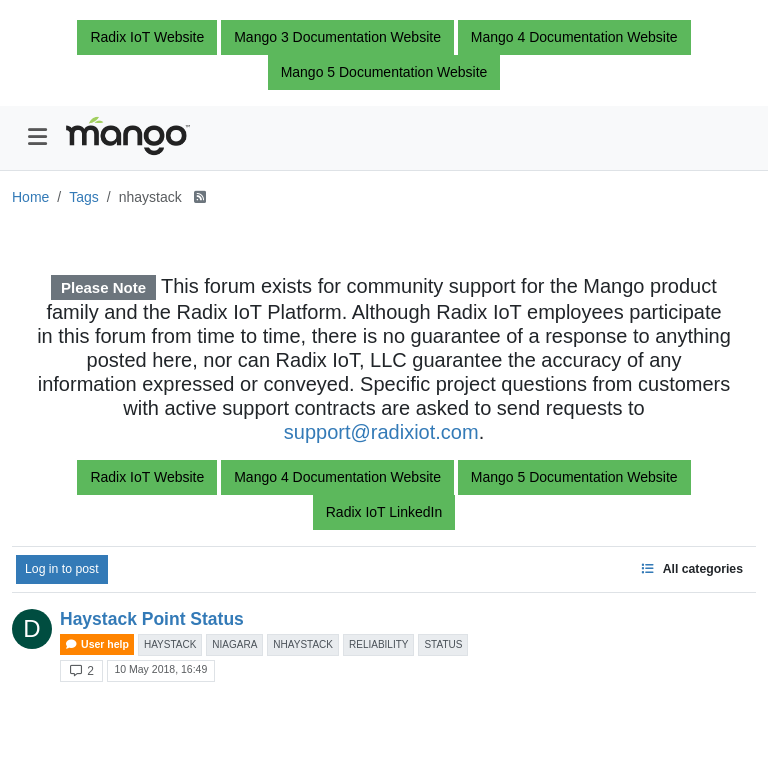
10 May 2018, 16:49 (160, 669)
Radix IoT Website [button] (147, 37)
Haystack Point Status (152, 619)
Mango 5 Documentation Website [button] (384, 72)
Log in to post (62, 569)
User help (97, 644)
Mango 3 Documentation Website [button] (337, 37)
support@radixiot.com (381, 432)
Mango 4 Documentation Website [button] (574, 37)
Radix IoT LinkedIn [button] (384, 512)
